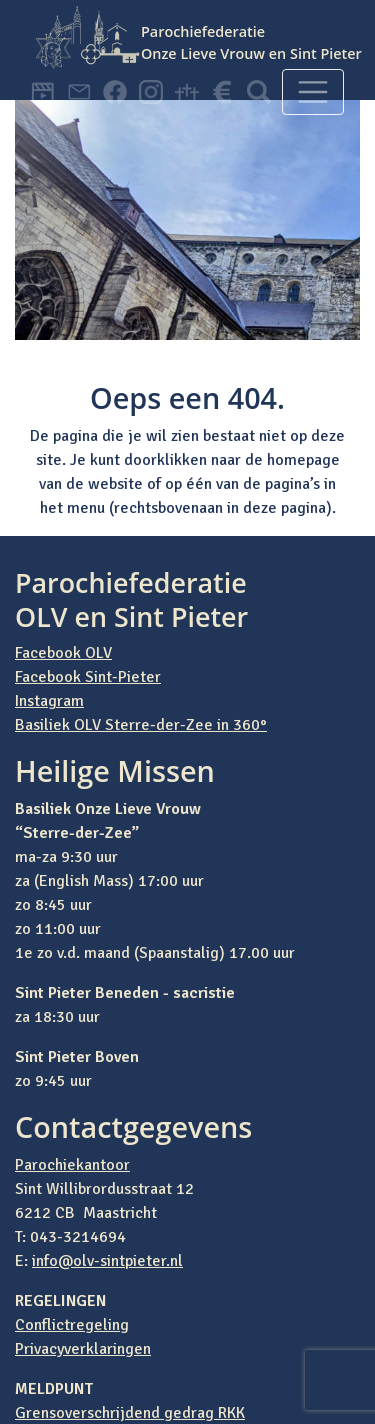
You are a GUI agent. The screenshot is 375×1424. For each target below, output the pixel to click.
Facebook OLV (63, 653)
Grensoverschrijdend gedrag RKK (130, 1413)
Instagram (49, 701)
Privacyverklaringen (83, 1349)
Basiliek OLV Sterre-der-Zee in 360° (141, 725)
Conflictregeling (72, 1325)
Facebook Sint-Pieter (88, 677)
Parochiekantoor (72, 1165)
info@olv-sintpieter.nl (107, 1261)
